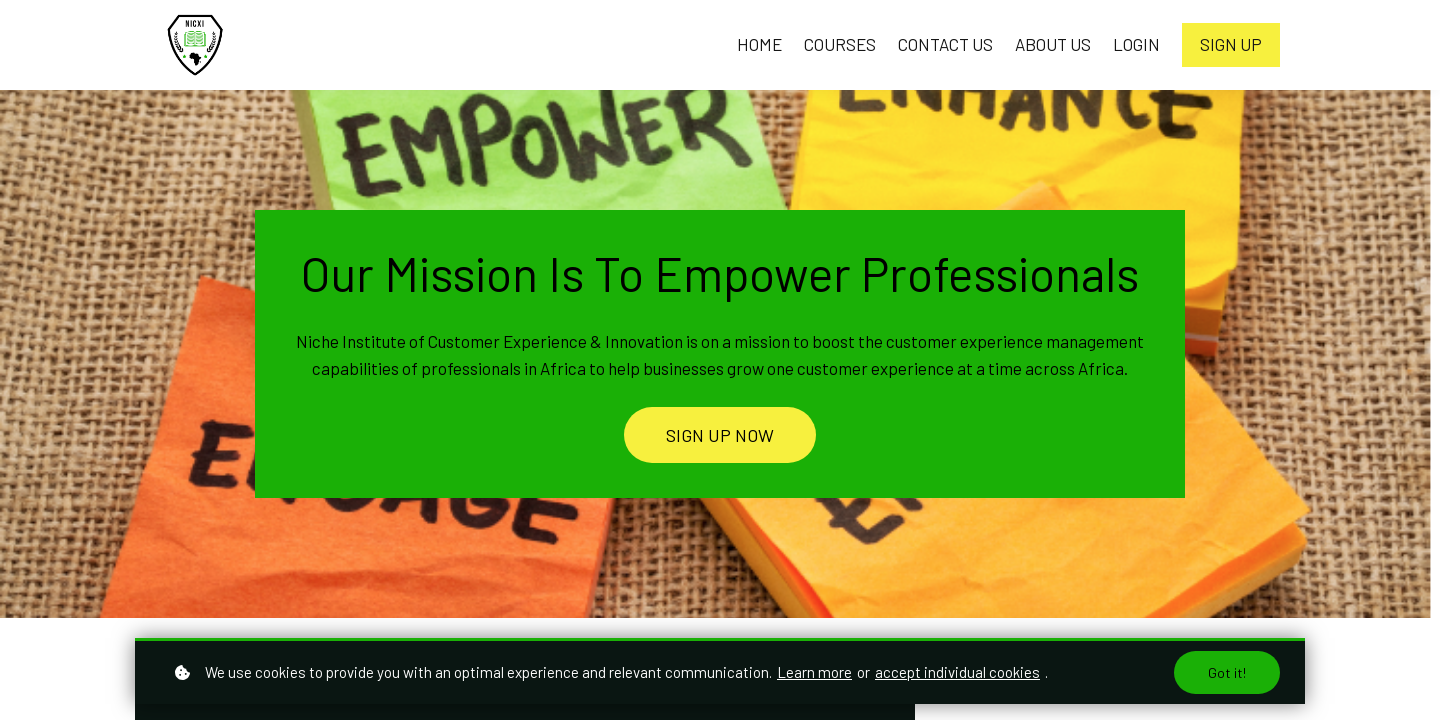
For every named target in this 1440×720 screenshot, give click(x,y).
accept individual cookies (957, 672)
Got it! (1227, 672)
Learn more (814, 672)
